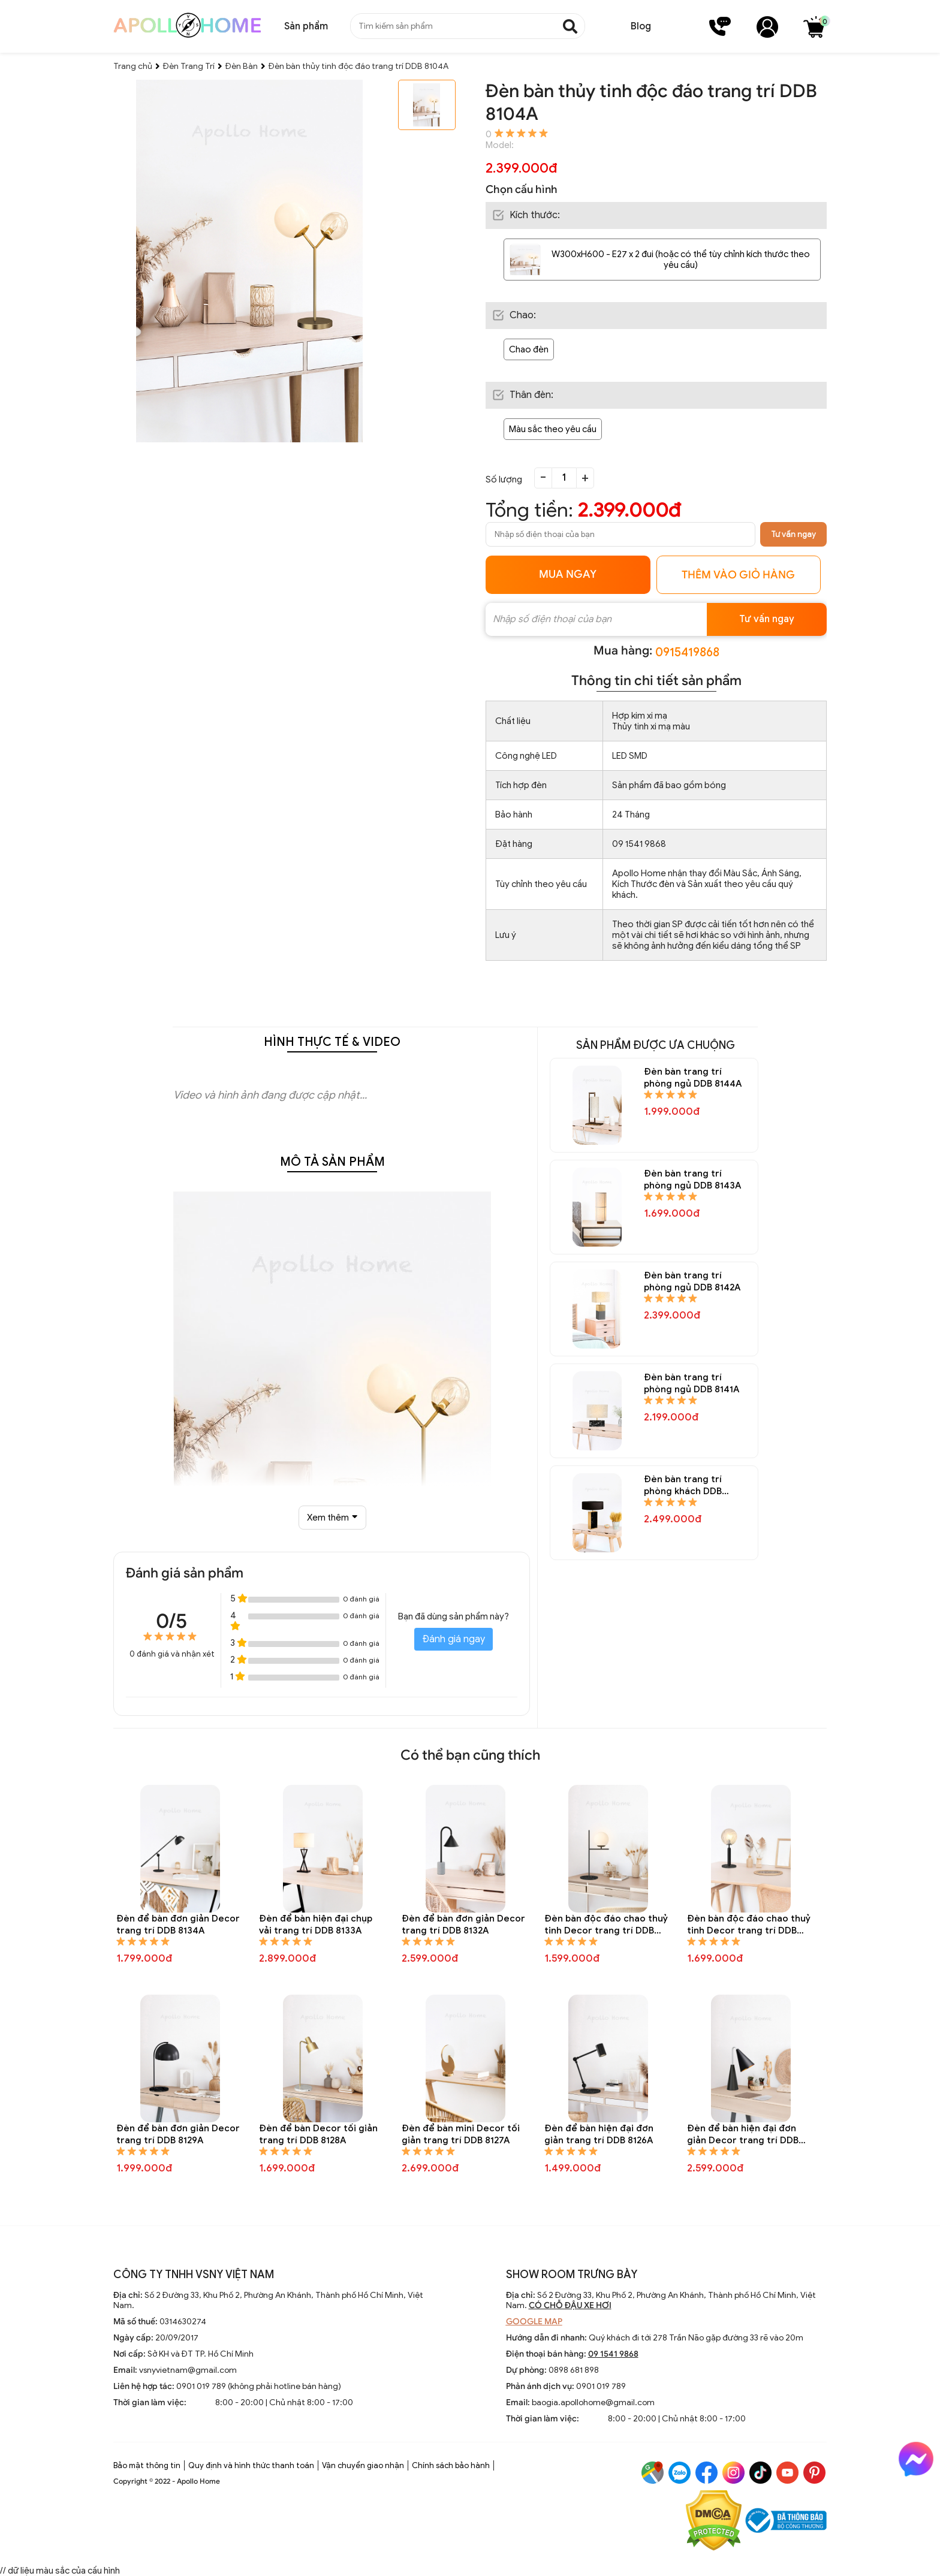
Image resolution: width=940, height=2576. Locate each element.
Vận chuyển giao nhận (363, 2465)
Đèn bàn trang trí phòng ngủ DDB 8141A (691, 1383)
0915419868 (687, 652)
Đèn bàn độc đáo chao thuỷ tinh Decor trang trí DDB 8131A (606, 1924)
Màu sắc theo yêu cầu (552, 429)
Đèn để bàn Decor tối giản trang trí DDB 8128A (318, 2134)
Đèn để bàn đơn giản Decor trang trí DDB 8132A (463, 1924)
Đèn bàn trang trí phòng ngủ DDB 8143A (692, 1179)
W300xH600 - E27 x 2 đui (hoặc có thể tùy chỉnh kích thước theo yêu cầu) (681, 259)
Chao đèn (529, 349)
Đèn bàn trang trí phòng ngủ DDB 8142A (692, 1281)
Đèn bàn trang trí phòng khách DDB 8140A (683, 1485)
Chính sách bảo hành (451, 2465)
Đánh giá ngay (453, 1639)
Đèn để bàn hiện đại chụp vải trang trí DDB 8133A (315, 1924)
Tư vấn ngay (793, 534)
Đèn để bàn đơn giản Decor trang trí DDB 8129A (178, 2134)
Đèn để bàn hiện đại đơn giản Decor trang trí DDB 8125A (743, 2134)
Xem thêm (332, 1517)
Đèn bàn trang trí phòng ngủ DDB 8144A (693, 1077)
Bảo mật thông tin (146, 2465)
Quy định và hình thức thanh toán (251, 2465)
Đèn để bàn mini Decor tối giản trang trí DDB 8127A (461, 2134)
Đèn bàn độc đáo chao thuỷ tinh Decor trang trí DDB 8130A (749, 1924)
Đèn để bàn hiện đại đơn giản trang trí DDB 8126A (598, 2134)
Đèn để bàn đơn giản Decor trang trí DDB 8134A (178, 1924)
